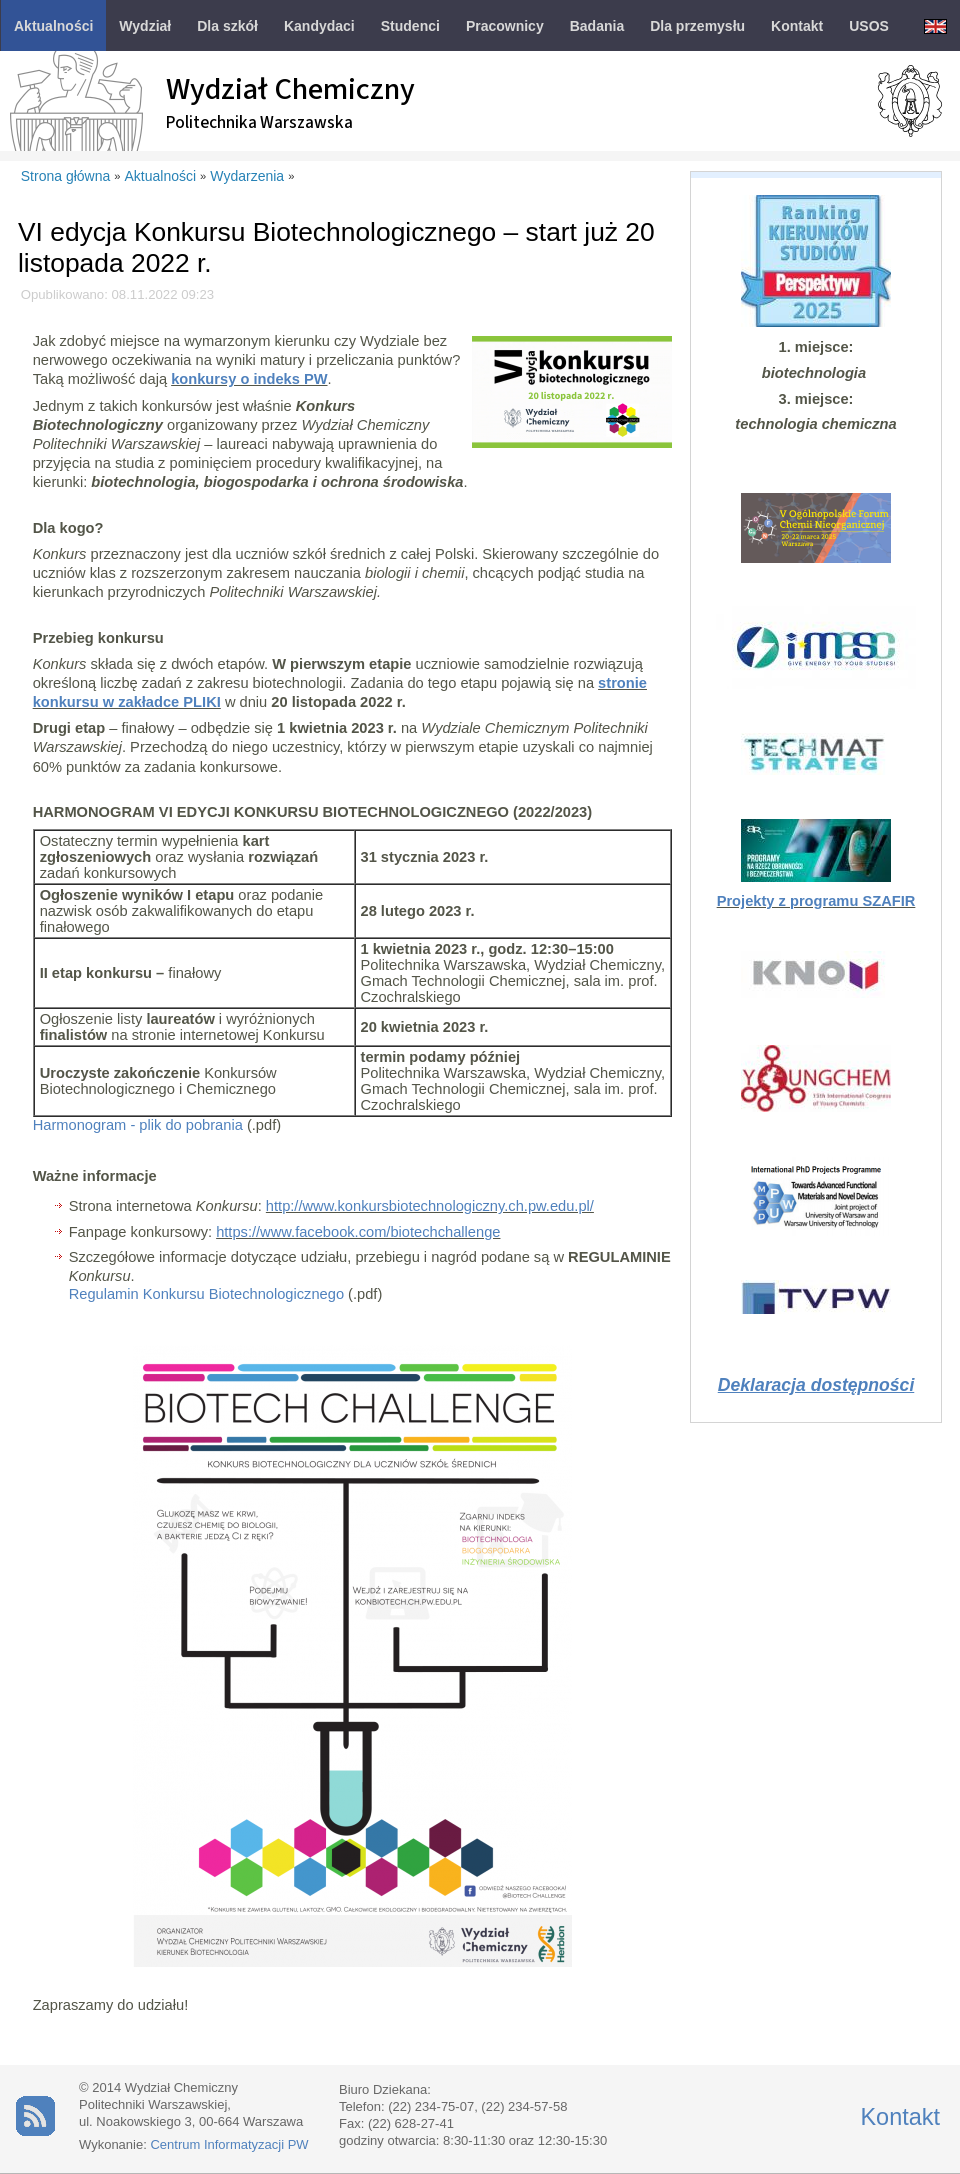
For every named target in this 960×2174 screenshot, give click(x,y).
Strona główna (66, 176)
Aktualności (161, 176)
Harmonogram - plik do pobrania (138, 1125)
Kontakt (900, 2117)
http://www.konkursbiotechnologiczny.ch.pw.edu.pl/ (430, 1206)
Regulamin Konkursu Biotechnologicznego (206, 1294)
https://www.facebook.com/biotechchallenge (358, 1232)
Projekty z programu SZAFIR (816, 901)
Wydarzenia (247, 176)
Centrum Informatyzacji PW (229, 2144)
